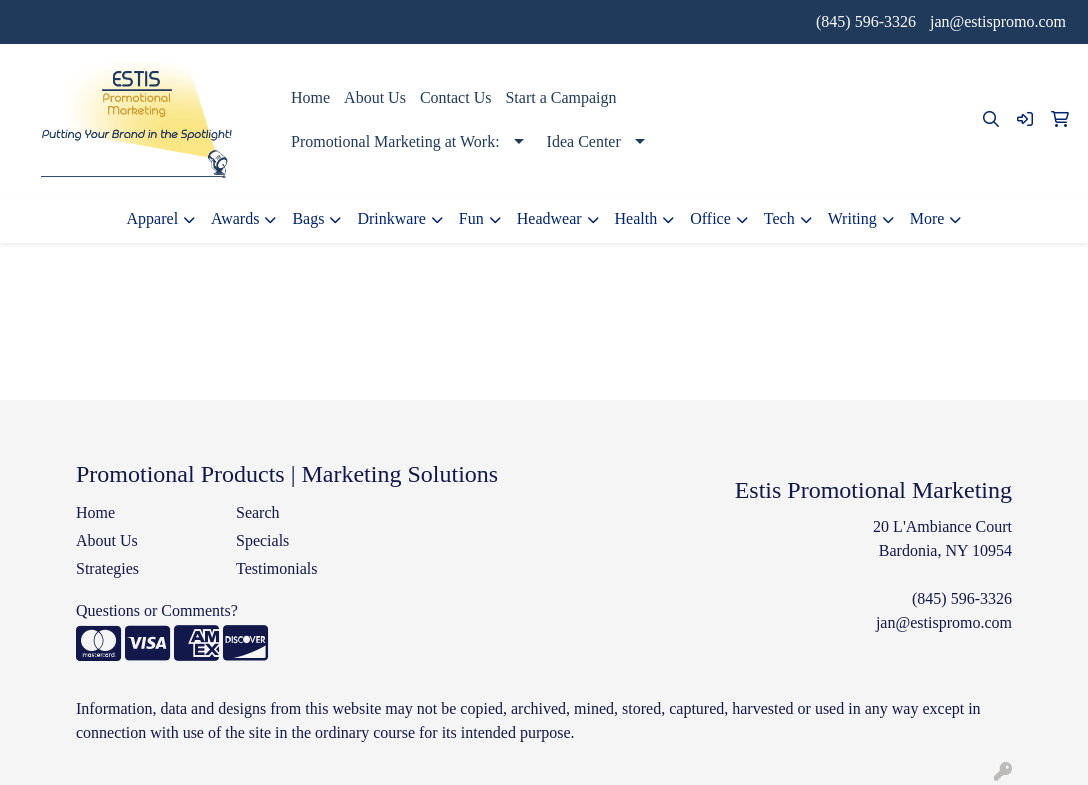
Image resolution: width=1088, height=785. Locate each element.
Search (258, 512)
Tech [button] (779, 218)
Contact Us (456, 97)
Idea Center (584, 141)
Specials (262, 540)
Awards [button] (235, 218)
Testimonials (277, 568)
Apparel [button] (153, 218)
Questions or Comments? (157, 610)
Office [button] (710, 218)
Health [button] (636, 218)
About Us (375, 97)
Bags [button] (308, 218)
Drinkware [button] (391, 218)
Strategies (107, 568)
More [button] (927, 218)
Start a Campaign (560, 97)
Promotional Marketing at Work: (395, 141)
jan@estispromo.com (998, 21)
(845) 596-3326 (866, 21)
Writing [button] (852, 218)
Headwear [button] (549, 218)
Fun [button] (471, 218)
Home (310, 97)
